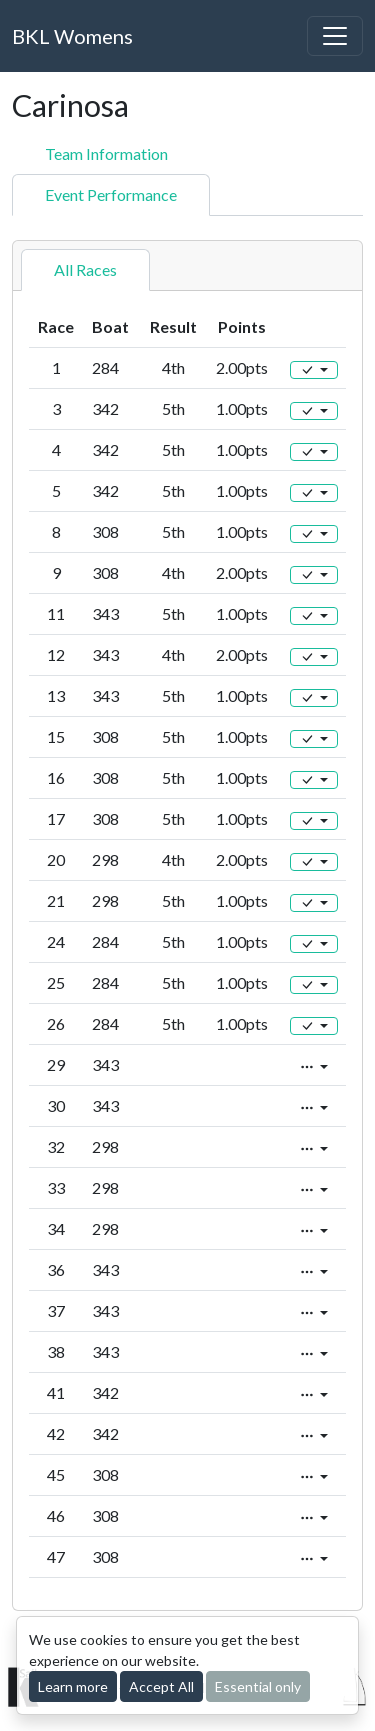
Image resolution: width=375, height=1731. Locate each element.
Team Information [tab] (106, 153)
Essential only (258, 1686)
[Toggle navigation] (335, 36)
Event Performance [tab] (111, 194)
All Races (85, 269)
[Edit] (314, 370)
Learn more (73, 1686)
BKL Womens (72, 36)
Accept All (161, 1686)
